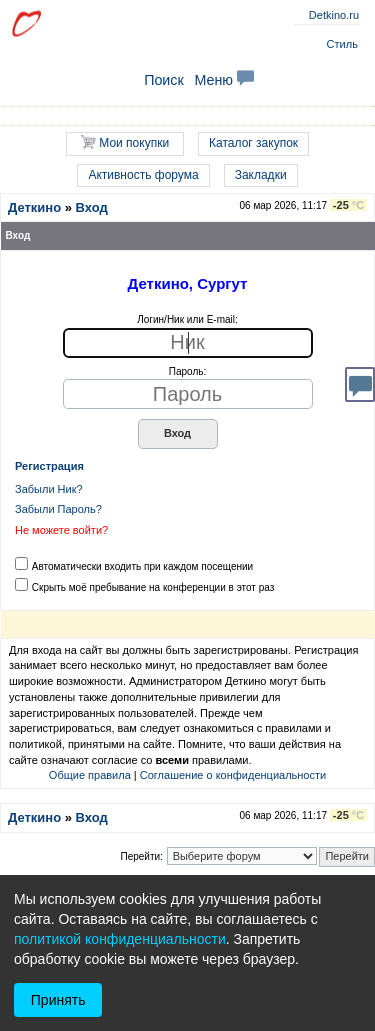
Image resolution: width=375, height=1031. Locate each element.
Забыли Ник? (49, 489)
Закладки (261, 175)
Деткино (34, 207)
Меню (224, 80)
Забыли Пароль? (58, 509)
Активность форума (143, 175)
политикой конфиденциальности (120, 939)
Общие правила (90, 775)
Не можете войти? (61, 530)
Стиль (342, 44)
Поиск (164, 80)
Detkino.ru (334, 15)
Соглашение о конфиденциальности (233, 775)
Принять (58, 1000)
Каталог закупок (253, 143)
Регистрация (49, 466)
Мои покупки (125, 142)
